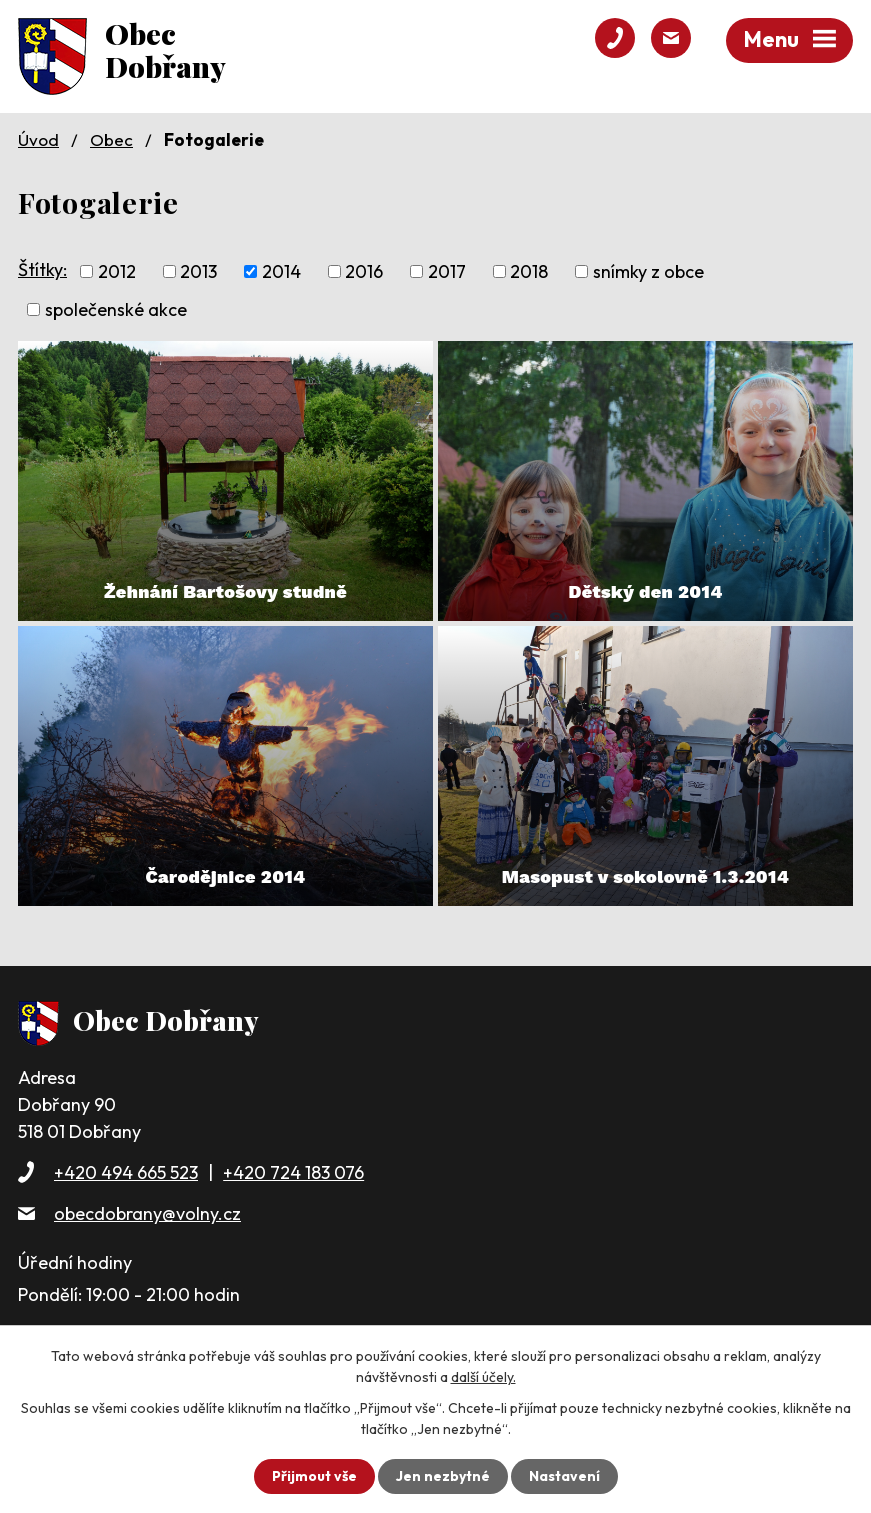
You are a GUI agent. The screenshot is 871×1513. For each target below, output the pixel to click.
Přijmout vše (314, 1476)
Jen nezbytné (443, 1476)
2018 (529, 271)
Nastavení (564, 1476)
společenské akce (116, 309)
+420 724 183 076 (293, 1172)
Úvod (38, 139)
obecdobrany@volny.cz (147, 1213)
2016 (364, 271)
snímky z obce (648, 271)
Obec (111, 139)
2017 (447, 271)
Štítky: (42, 269)
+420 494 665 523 (126, 1172)
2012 (117, 271)
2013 (198, 271)
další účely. (483, 1377)
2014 (281, 271)
